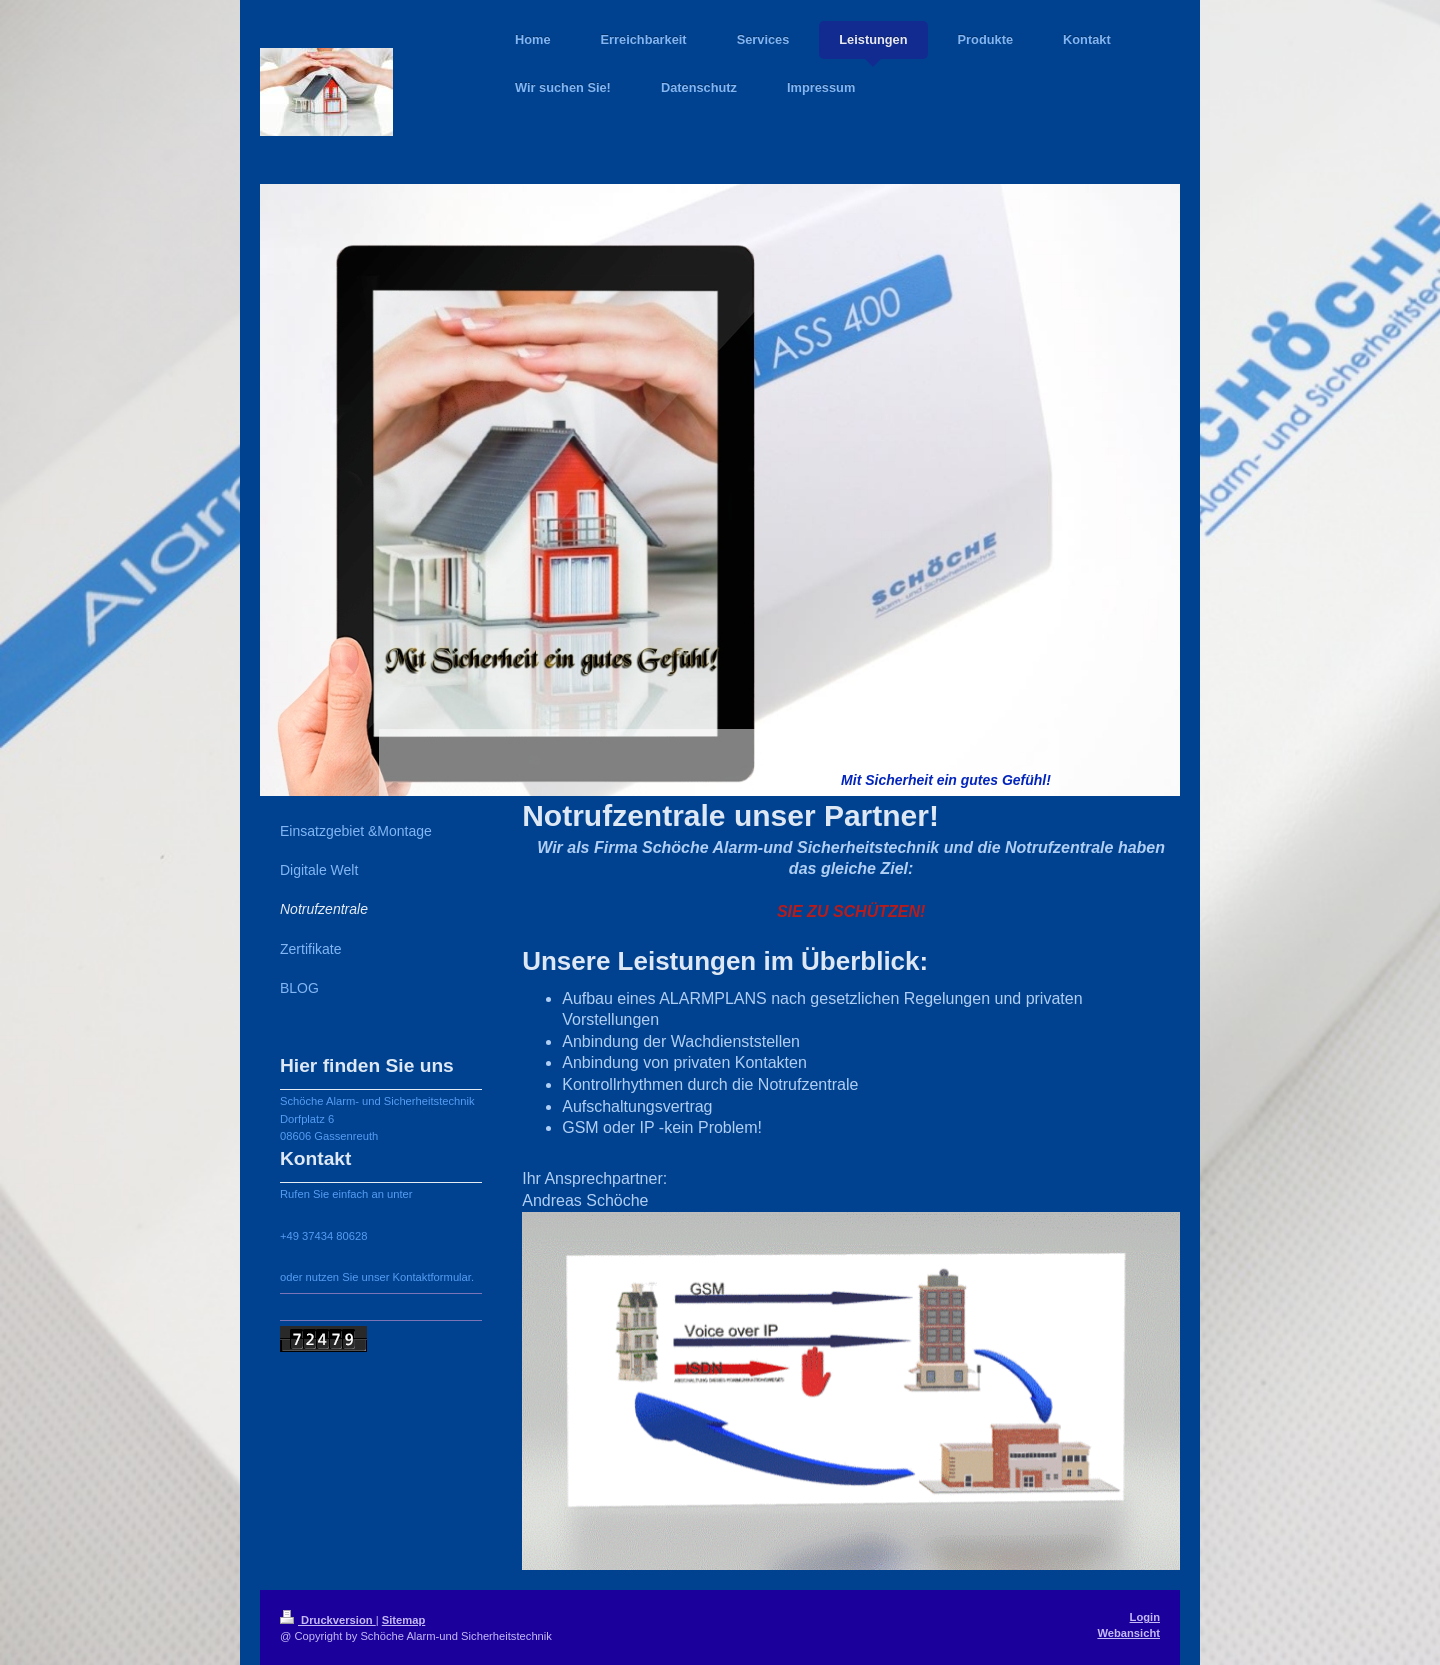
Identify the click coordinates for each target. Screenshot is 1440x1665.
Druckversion (328, 1620)
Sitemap (404, 1620)
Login (1145, 1617)
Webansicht (1128, 1633)
